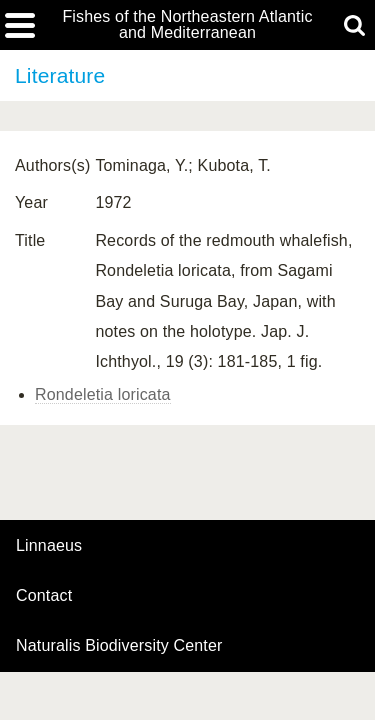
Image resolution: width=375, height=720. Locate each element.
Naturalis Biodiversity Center (119, 646)
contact (44, 595)
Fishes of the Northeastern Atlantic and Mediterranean (187, 25)
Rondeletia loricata (103, 394)
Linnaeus (49, 546)
